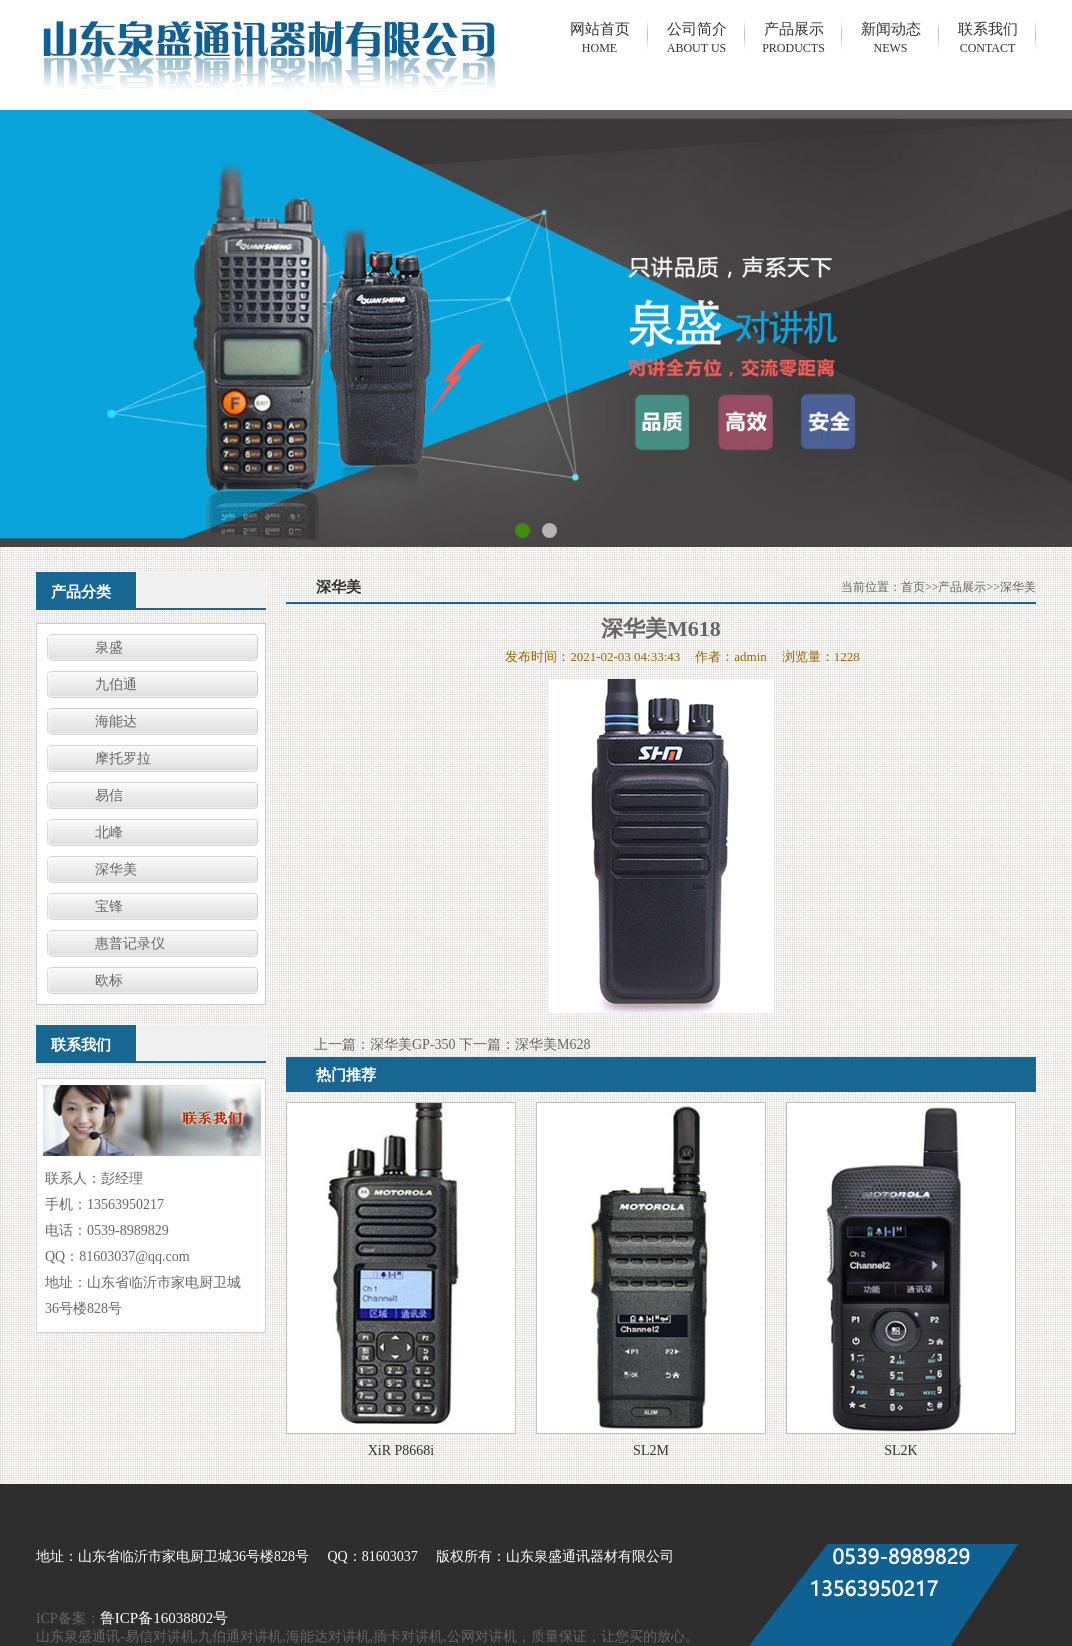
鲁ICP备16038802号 (164, 1618)
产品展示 (962, 587)
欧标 (109, 980)
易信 (109, 795)
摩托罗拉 (123, 758)
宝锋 (109, 906)
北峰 (109, 832)
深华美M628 (552, 1044)
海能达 (116, 721)
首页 (913, 587)
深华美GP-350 (413, 1044)
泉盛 (109, 647)
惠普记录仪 (130, 943)
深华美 (116, 869)
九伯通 (116, 684)
